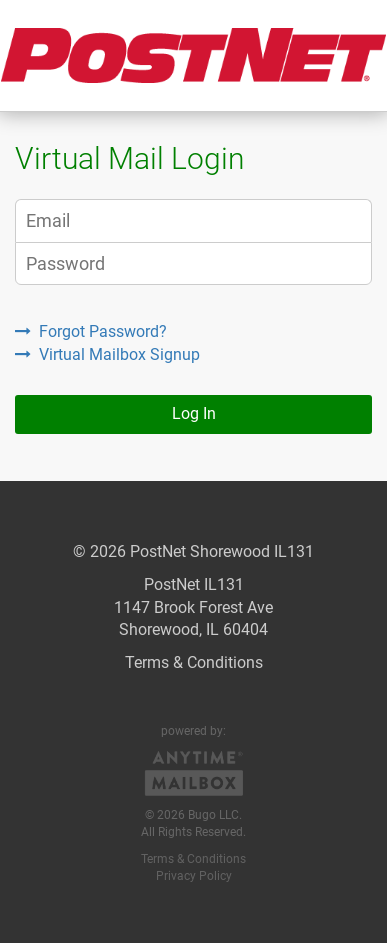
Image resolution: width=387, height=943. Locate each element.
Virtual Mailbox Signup (107, 354)
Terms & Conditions (194, 662)
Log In (194, 413)
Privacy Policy (194, 876)
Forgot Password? (91, 331)
